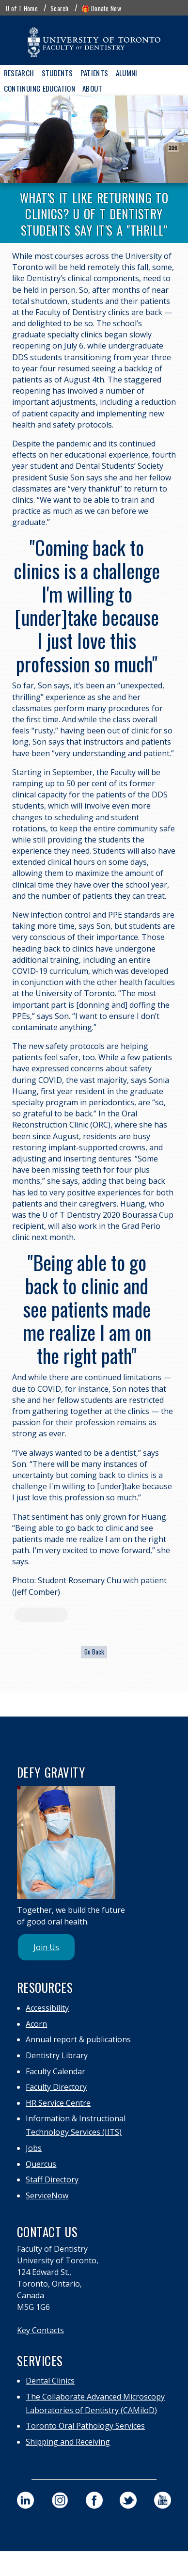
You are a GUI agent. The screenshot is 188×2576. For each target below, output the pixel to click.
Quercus (41, 2164)
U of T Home (22, 8)
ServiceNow (47, 2195)
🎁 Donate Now (101, 8)
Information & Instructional (75, 2118)
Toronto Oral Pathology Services (85, 2425)
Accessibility (47, 2008)
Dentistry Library (57, 2055)
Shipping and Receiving (68, 2441)
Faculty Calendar (55, 2071)
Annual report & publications (78, 2039)
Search (59, 8)
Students (57, 72)
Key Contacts (40, 2330)
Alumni (127, 72)
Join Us (46, 1947)
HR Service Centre (58, 2103)
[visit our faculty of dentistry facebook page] (94, 2500)
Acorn (36, 2024)
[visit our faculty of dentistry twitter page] (128, 2500)
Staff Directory (52, 2179)
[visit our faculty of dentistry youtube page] (162, 2500)
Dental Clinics (50, 2380)
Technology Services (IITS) (74, 2132)
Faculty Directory (56, 2087)
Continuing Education (40, 88)
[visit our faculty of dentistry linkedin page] (25, 2500)
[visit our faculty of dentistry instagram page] (59, 2500)
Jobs (34, 2148)
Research (19, 72)
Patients (94, 72)
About (92, 88)
